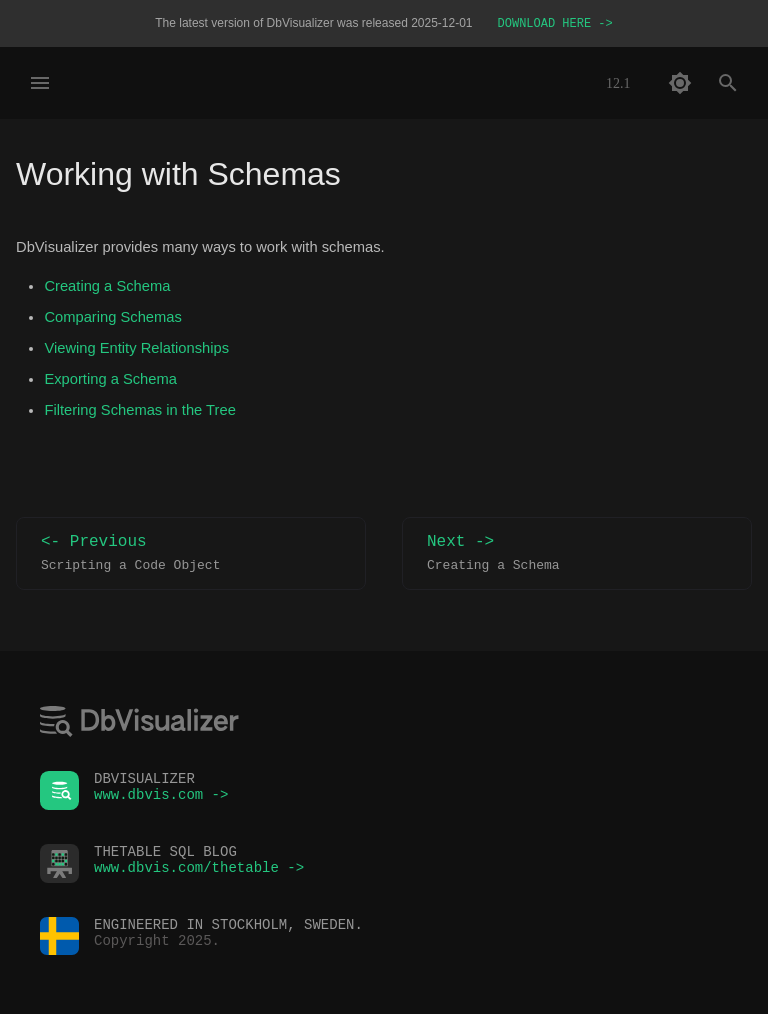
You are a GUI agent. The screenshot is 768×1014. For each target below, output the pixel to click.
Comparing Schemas (112, 319)
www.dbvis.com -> (161, 799)
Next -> (577, 555)
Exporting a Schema (110, 381)
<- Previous (191, 555)
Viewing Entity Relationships (136, 350)
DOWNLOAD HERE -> (555, 24)
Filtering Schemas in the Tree (139, 412)
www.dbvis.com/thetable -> (199, 872)
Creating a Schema (107, 288)
